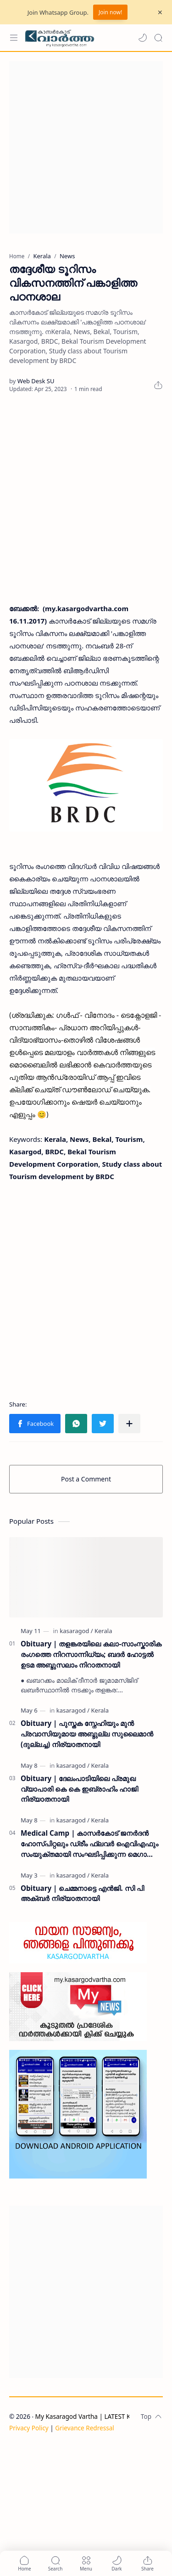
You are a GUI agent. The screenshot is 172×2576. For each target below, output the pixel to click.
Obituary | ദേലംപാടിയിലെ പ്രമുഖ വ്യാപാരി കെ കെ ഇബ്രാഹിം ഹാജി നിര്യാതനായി (79, 1789)
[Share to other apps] (129, 1423)
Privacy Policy (29, 2427)
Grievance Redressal (84, 2427)
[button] (143, 38)
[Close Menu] (160, 12)
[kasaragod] (76, 1631)
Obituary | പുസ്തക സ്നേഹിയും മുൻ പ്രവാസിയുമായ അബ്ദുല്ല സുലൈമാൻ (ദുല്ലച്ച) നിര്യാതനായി (87, 1734)
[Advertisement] (86, 147)
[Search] (158, 38)
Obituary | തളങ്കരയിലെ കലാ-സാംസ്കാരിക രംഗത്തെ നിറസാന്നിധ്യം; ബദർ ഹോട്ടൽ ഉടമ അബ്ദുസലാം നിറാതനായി (91, 1654)
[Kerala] (103, 1631)
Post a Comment (86, 1479)
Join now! (110, 12)
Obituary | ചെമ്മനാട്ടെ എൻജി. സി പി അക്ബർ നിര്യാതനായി (82, 1893)
